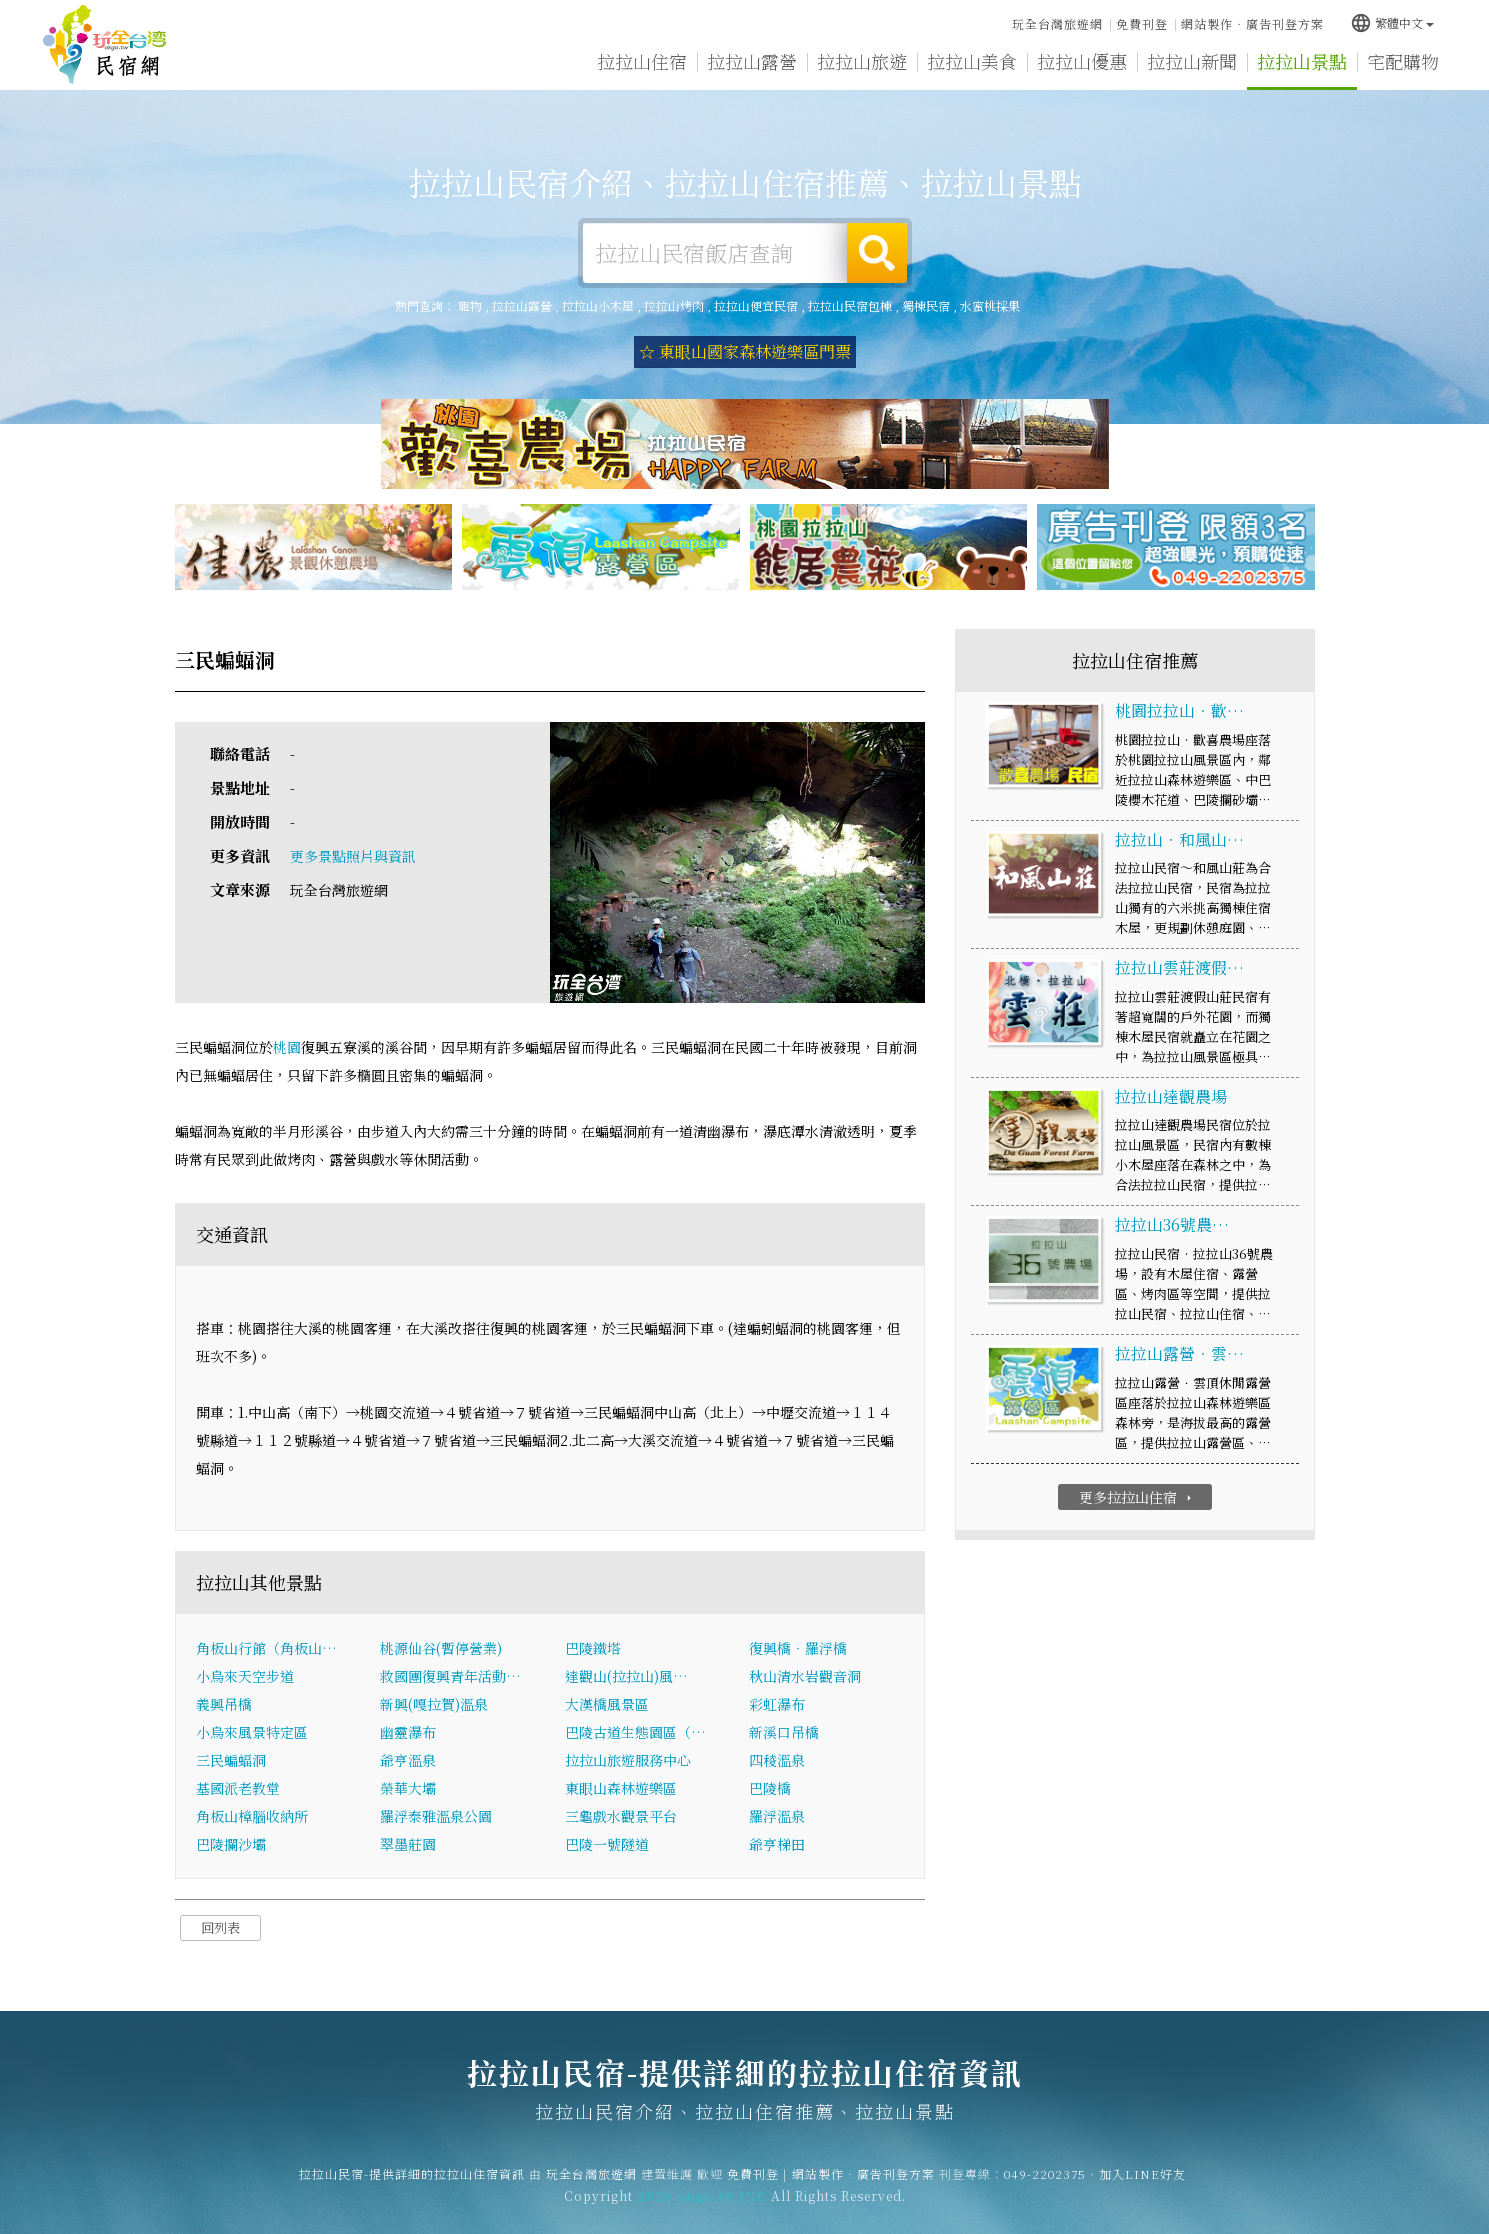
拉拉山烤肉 (674, 305)
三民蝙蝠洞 (231, 1760)
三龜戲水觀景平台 (621, 1816)
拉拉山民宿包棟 (850, 305)
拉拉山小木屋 (598, 305)
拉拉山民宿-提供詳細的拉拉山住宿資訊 (105, 45)
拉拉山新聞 (1192, 61)
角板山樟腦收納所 (252, 1816)
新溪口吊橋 (784, 1732)
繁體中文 (1392, 22)
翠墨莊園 (408, 1844)
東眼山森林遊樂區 (621, 1788)
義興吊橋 (224, 1704)
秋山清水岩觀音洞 (805, 1676)
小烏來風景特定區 (252, 1732)
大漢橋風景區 (607, 1704)
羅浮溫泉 (777, 1816)
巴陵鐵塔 (593, 1648)
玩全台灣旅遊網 (1057, 23)
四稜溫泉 (777, 1760)
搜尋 (877, 253)
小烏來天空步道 (245, 1676)
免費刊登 (1142, 23)
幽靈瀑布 (408, 1732)
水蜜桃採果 (990, 305)
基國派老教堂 (238, 1788)
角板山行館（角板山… (266, 1648)
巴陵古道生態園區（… (635, 1732)
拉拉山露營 (752, 61)
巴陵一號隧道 (607, 1844)
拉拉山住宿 (642, 61)
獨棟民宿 (926, 305)
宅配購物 (1403, 62)
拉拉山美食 (972, 61)
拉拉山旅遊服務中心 (628, 1760)
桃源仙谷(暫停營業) (441, 1648)
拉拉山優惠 (1082, 61)
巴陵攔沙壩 (231, 1844)
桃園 (287, 1047)
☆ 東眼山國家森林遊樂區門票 (745, 351)
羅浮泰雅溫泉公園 (436, 1816)
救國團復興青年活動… (450, 1676)
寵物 (470, 305)
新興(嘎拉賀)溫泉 (434, 1704)
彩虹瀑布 (777, 1704)
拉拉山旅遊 (862, 61)
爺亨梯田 (777, 1844)
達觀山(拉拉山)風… (626, 1676)
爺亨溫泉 (408, 1760)
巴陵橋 (770, 1788)
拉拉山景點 (1302, 61)
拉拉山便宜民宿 (756, 305)
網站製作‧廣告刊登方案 (1252, 23)
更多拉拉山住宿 (1137, 1497)
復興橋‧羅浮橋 (798, 1648)
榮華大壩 (408, 1788)
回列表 (220, 1927)
